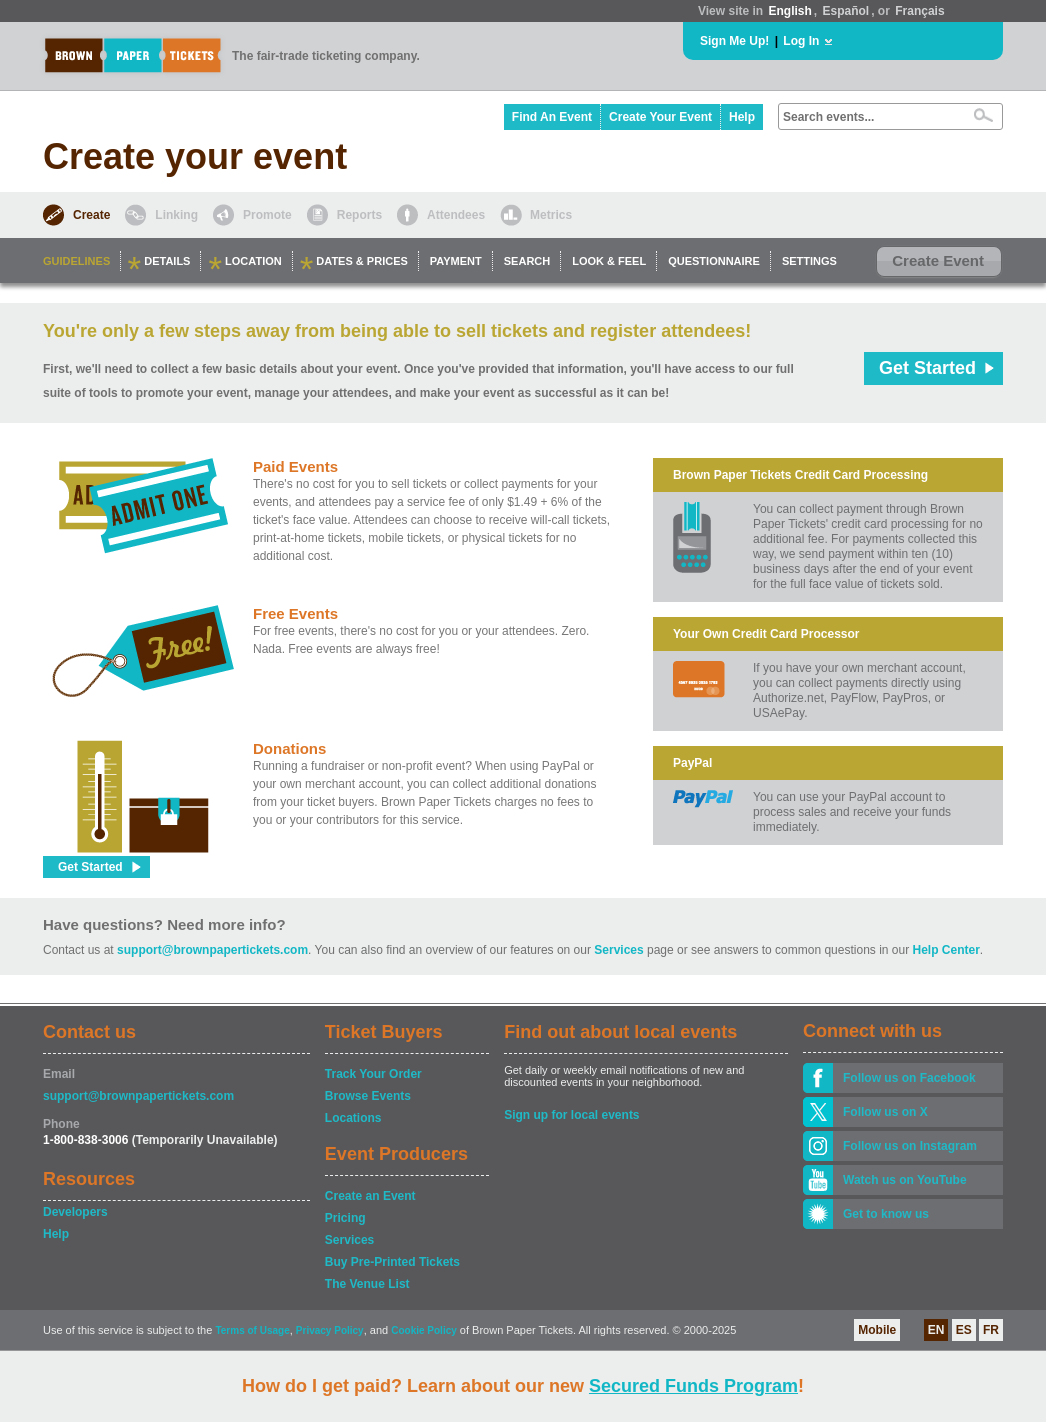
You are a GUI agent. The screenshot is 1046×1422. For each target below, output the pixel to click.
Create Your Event (660, 117)
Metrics (551, 215)
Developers (75, 1212)
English (789, 11)
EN (936, 1330)
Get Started (927, 368)
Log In (801, 41)
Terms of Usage (252, 1330)
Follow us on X (885, 1112)
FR (991, 1330)
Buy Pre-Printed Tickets (392, 1262)
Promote (267, 215)
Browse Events (368, 1096)
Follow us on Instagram (910, 1146)
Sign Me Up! (734, 41)
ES (964, 1330)
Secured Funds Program (693, 1386)
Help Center (946, 950)
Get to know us (886, 1214)
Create (91, 215)
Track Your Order (373, 1074)
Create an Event (370, 1196)
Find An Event (552, 117)
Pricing (345, 1218)
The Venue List (367, 1284)
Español (846, 11)
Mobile (877, 1330)
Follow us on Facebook (909, 1078)
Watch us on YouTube (905, 1180)
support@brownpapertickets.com (212, 950)
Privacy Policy (330, 1330)
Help (742, 117)
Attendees (456, 215)
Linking (176, 215)
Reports (359, 215)
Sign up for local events (571, 1115)
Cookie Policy (424, 1330)
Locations (353, 1118)
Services (618, 950)
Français (919, 11)
